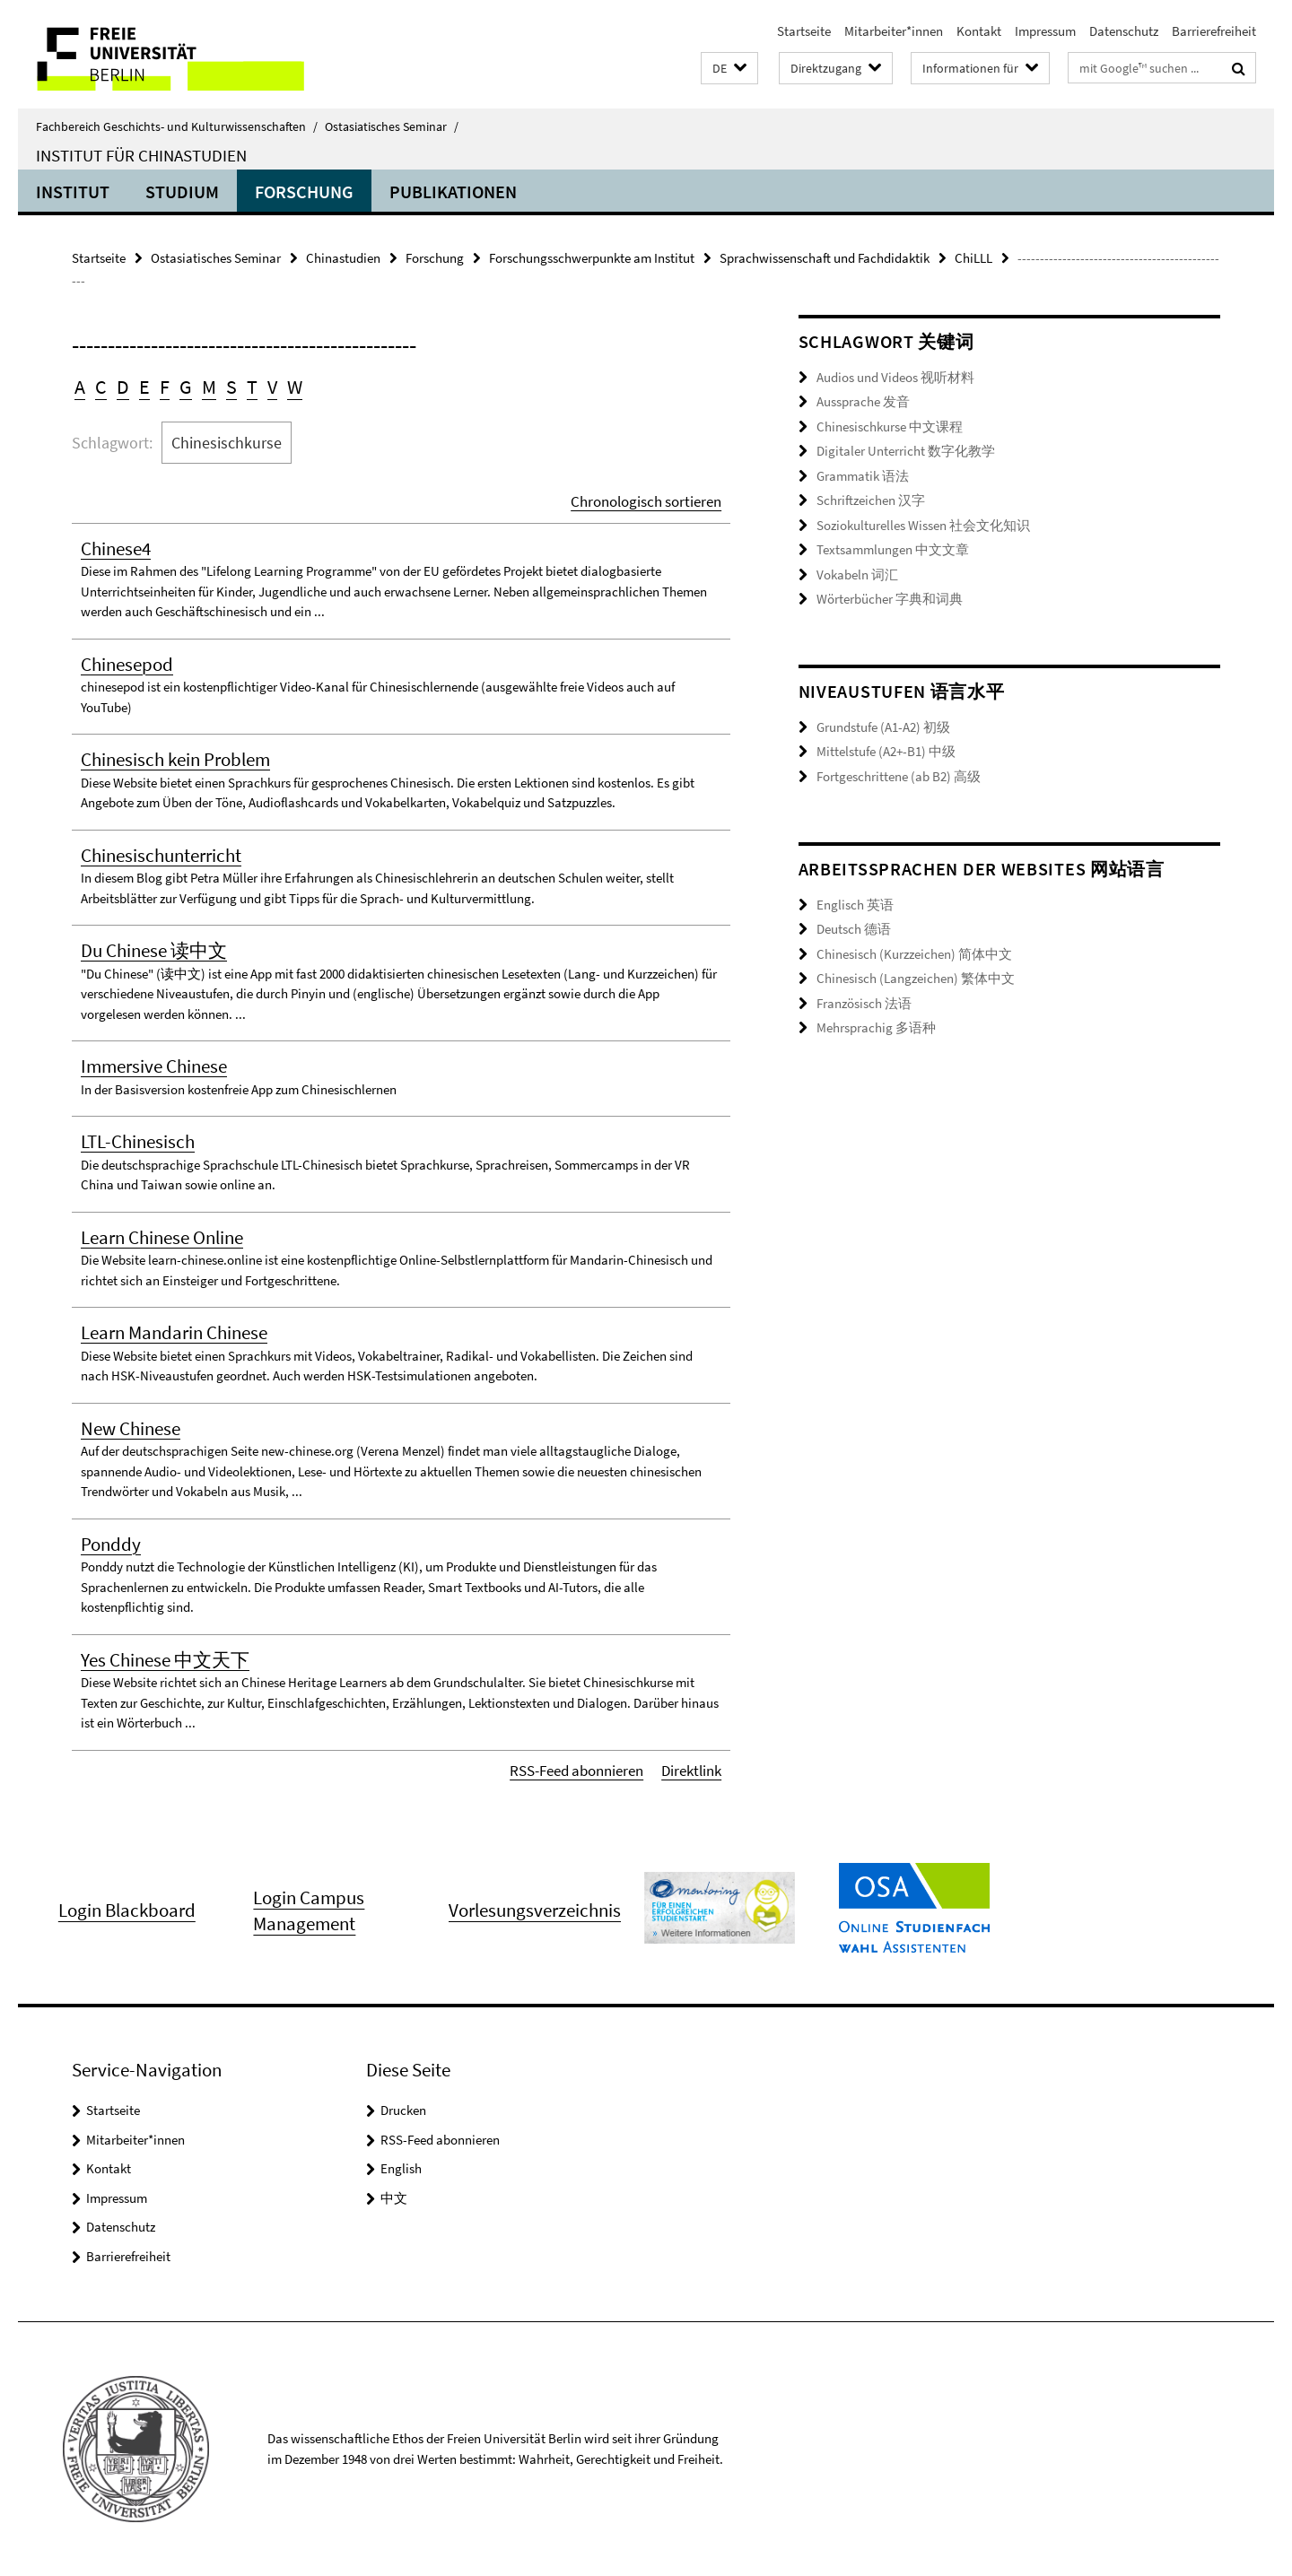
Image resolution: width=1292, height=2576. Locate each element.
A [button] (79, 386)
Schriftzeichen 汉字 (870, 500)
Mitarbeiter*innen (893, 30)
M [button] (209, 386)
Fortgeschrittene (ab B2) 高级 (898, 776)
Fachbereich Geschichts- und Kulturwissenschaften (177, 126)
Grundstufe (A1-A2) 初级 (883, 726)
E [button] (144, 386)
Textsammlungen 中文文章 (892, 549)
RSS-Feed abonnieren (576, 1770)
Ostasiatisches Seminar (391, 126)
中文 (393, 2197)
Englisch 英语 (855, 904)
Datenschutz (1123, 30)
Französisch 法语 (864, 1003)
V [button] (272, 386)
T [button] (252, 386)
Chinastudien (343, 257)
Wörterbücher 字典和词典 (889, 598)
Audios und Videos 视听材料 (895, 377)
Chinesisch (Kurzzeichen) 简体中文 (914, 953)
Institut (72, 191)
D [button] (123, 386)
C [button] (101, 386)
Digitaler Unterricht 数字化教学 (905, 450)
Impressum (1045, 30)
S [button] (231, 386)
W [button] (294, 386)
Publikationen (453, 191)
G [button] (185, 386)
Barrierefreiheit (1214, 30)
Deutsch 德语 (853, 928)
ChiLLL (973, 257)
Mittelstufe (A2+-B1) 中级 (886, 751)
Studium (182, 191)
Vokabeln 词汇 (857, 574)
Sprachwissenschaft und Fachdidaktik (825, 257)
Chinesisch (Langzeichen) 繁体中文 (915, 978)
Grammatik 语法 (862, 475)
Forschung (304, 191)
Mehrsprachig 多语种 (876, 1027)
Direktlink (691, 1770)
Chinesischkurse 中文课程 (889, 426)
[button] (729, 68)
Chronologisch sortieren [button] (646, 501)
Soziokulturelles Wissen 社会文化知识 (923, 525)
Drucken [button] (403, 2110)
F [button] (165, 386)
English (401, 2168)
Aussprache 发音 (863, 401)
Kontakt (978, 30)
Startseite (804, 30)
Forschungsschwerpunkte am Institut (591, 257)
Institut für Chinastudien (141, 155)
